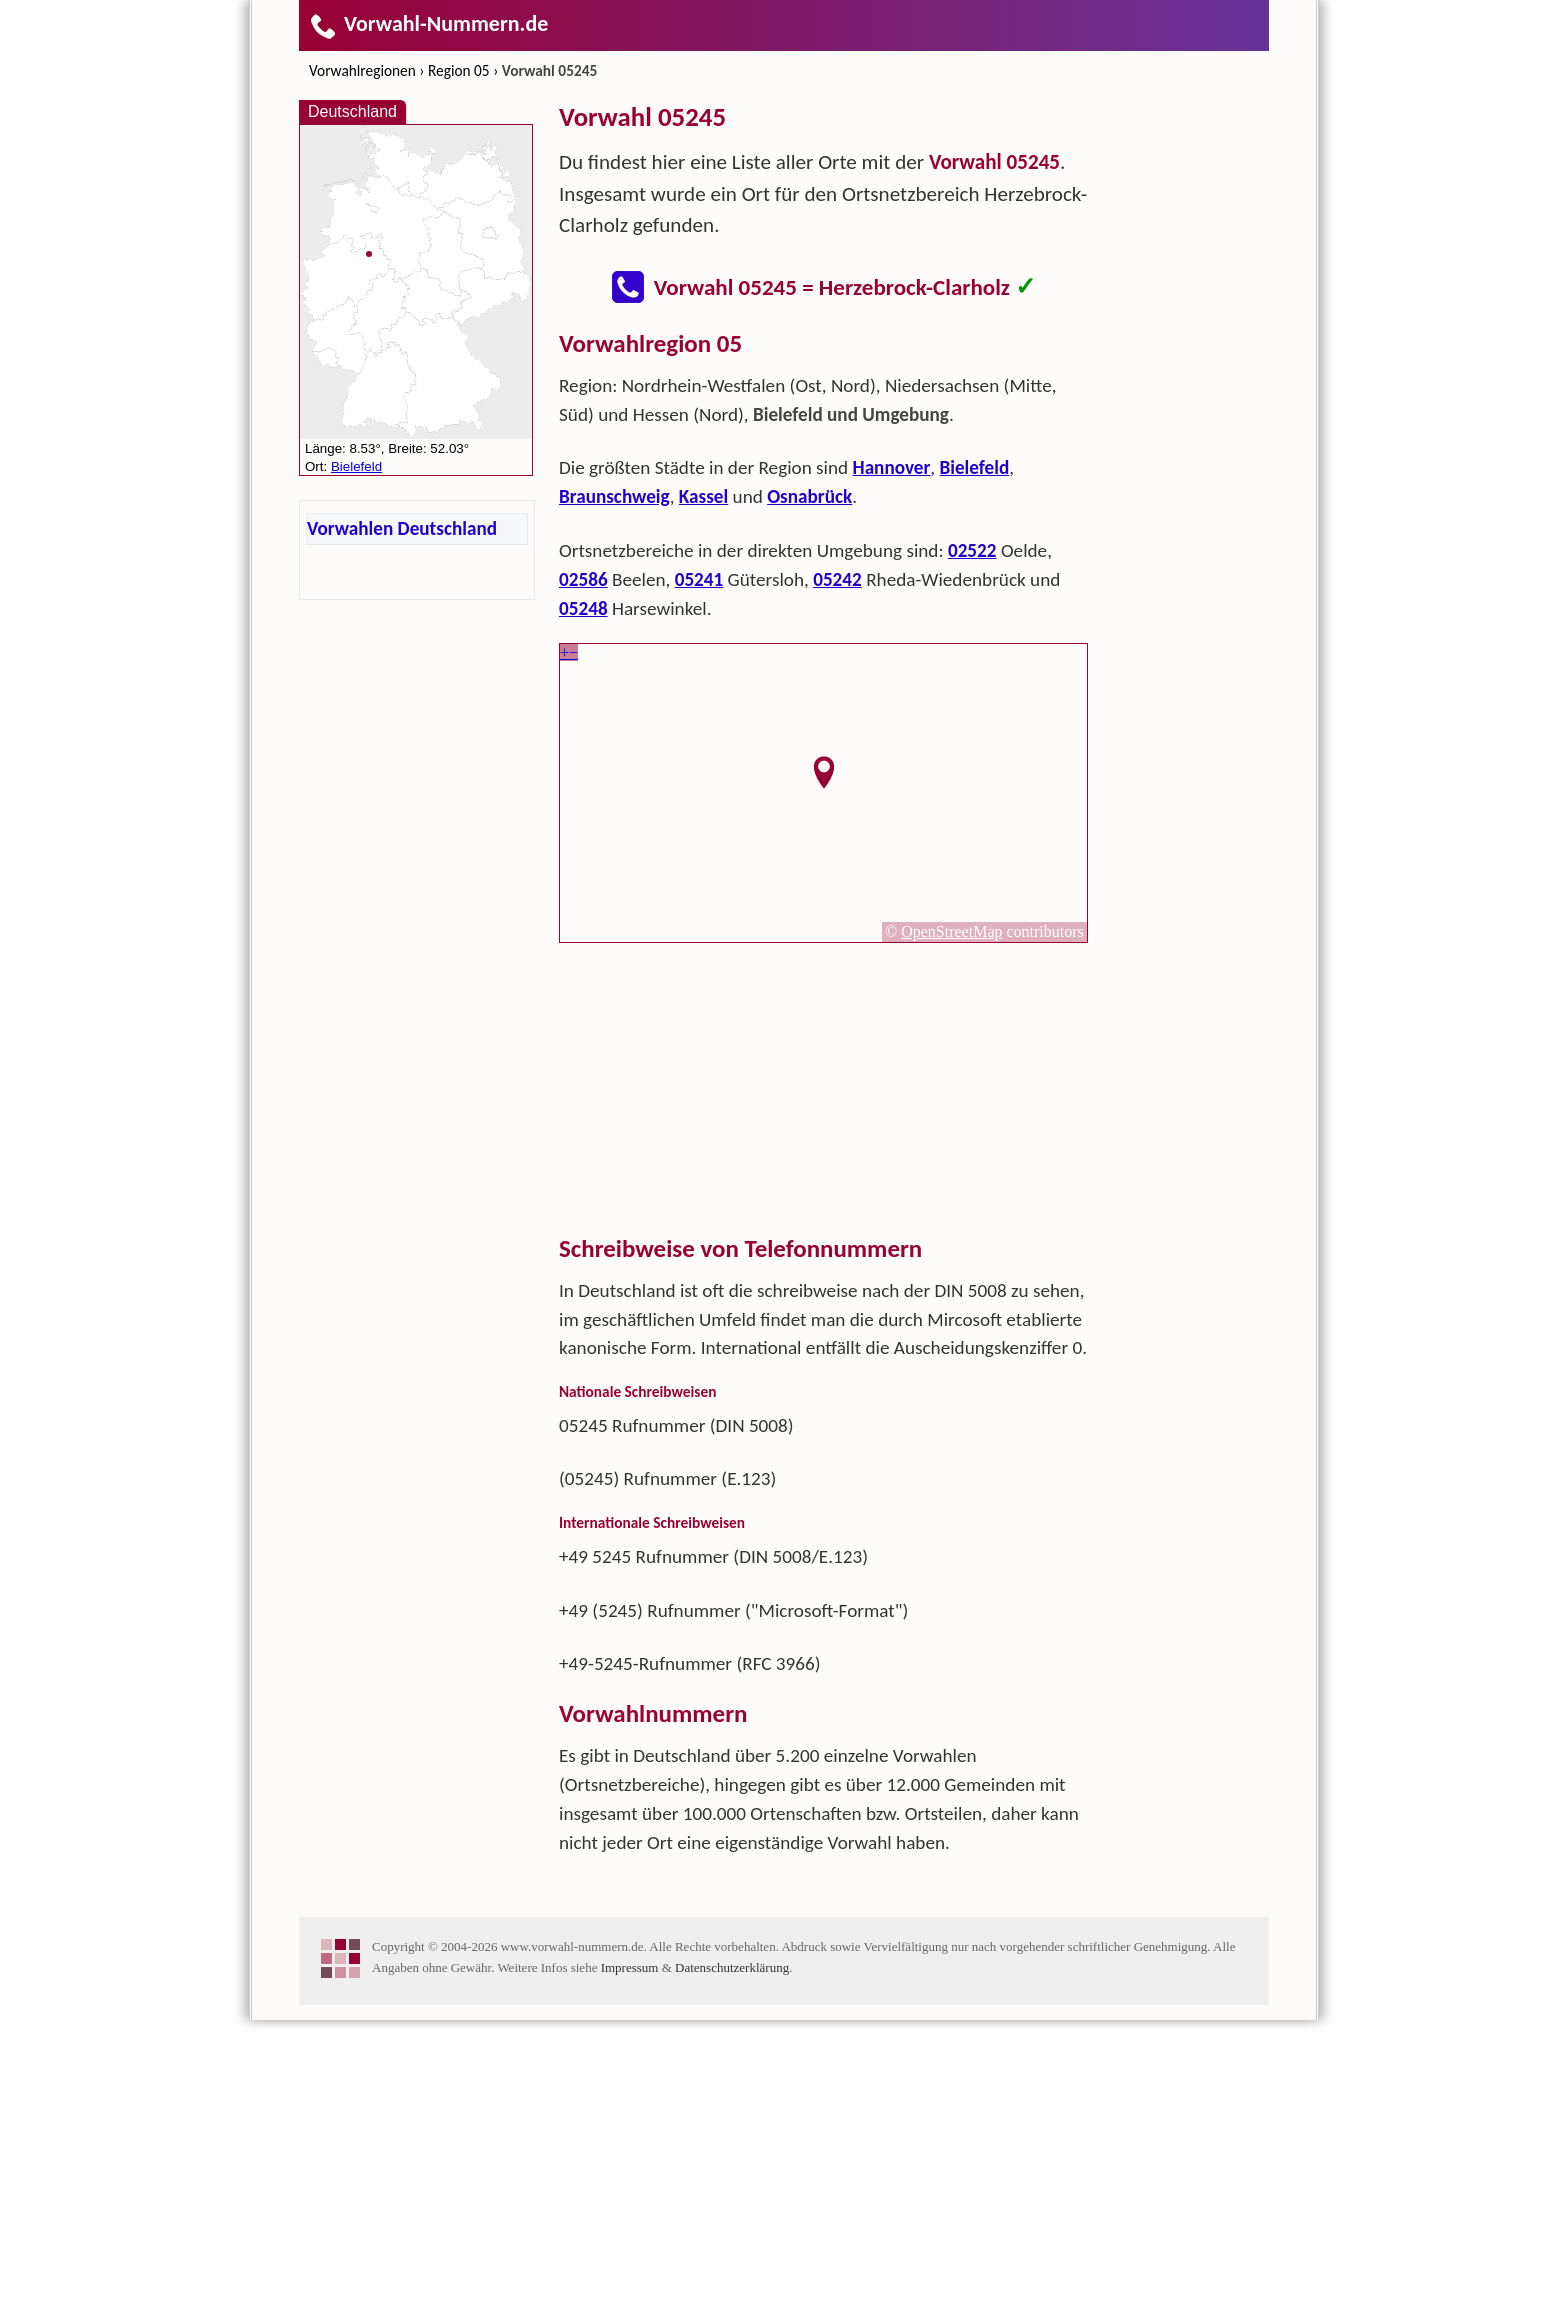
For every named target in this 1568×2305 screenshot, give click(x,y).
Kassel (703, 781)
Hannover (892, 752)
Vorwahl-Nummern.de (428, 23)
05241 (699, 864)
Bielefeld (974, 752)
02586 (583, 864)
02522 (972, 835)
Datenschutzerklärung (732, 2252)
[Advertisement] (824, 468)
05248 (583, 893)
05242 (837, 864)
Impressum (630, 2252)
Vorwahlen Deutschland (402, 528)
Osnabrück (809, 781)
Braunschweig (614, 781)
